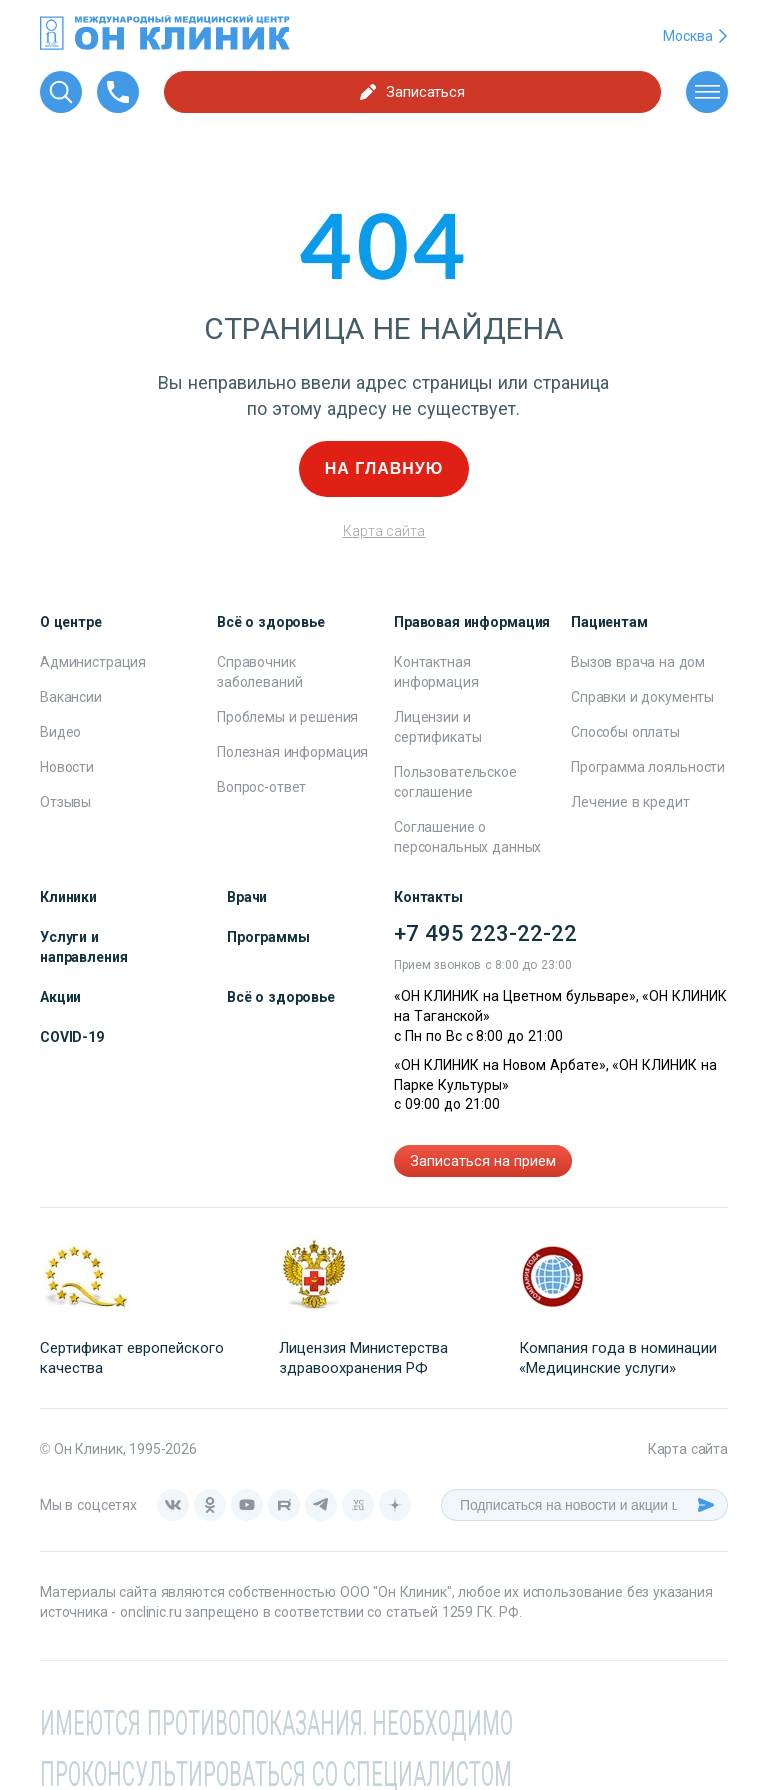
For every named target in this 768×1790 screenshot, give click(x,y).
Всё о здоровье (281, 997)
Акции (60, 997)
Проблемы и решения (287, 717)
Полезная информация (292, 752)
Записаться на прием (483, 1161)
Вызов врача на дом (638, 662)
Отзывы (65, 802)
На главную (384, 468)
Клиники (68, 897)
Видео (60, 732)
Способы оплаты (625, 732)
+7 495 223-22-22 (485, 933)
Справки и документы (642, 697)
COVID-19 (72, 1037)
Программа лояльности (648, 767)
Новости (67, 767)
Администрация (93, 662)
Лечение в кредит (630, 802)
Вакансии (71, 697)
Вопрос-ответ (261, 787)
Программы (268, 937)
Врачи (247, 897)
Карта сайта (384, 531)
